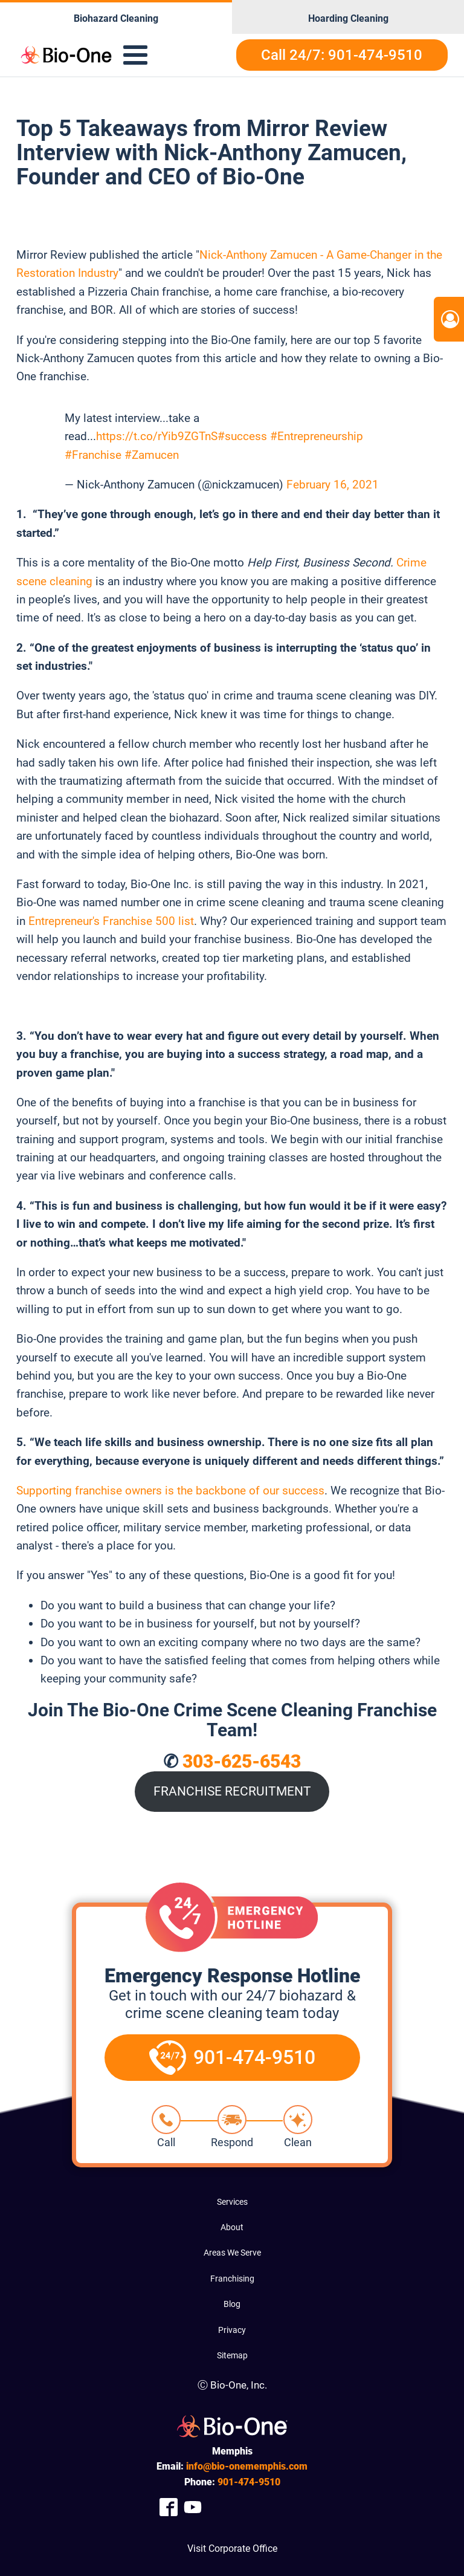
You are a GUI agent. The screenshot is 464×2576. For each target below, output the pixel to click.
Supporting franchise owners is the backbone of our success (170, 1490)
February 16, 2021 (332, 485)
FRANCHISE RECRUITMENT (232, 1791)
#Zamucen (151, 455)
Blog (232, 2304)
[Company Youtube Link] (193, 2507)
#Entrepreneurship (316, 436)
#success (242, 436)
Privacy (232, 2330)
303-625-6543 (241, 1761)
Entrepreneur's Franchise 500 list (111, 921)
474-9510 (249, 2482)
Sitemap (232, 2355)
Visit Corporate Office (232, 2548)
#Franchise (93, 455)
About (232, 2227)
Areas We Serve (232, 2252)
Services (232, 2202)
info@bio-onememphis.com (247, 2466)
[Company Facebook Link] (169, 2507)
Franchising (232, 2278)
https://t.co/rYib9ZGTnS (157, 436)
